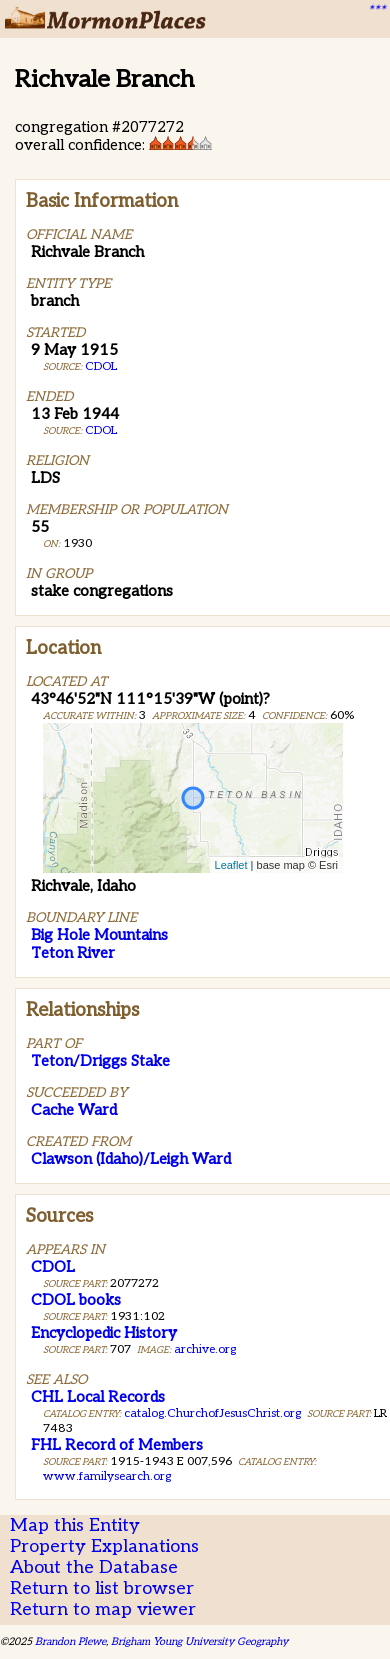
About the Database (94, 1567)
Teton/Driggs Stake (100, 1061)
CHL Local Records (98, 1397)
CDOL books (76, 1300)
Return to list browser (102, 1588)
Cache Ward (74, 1110)
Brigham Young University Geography (199, 1641)
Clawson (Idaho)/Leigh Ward (131, 1159)
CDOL (101, 366)
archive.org (205, 1349)
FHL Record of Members (117, 1445)
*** (376, 11)
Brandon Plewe (70, 1641)
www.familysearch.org (107, 1476)
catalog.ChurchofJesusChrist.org (212, 1413)
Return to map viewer (103, 1609)
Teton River (73, 953)
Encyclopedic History (104, 1333)
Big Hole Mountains (99, 935)
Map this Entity (75, 1525)
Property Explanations (104, 1546)
